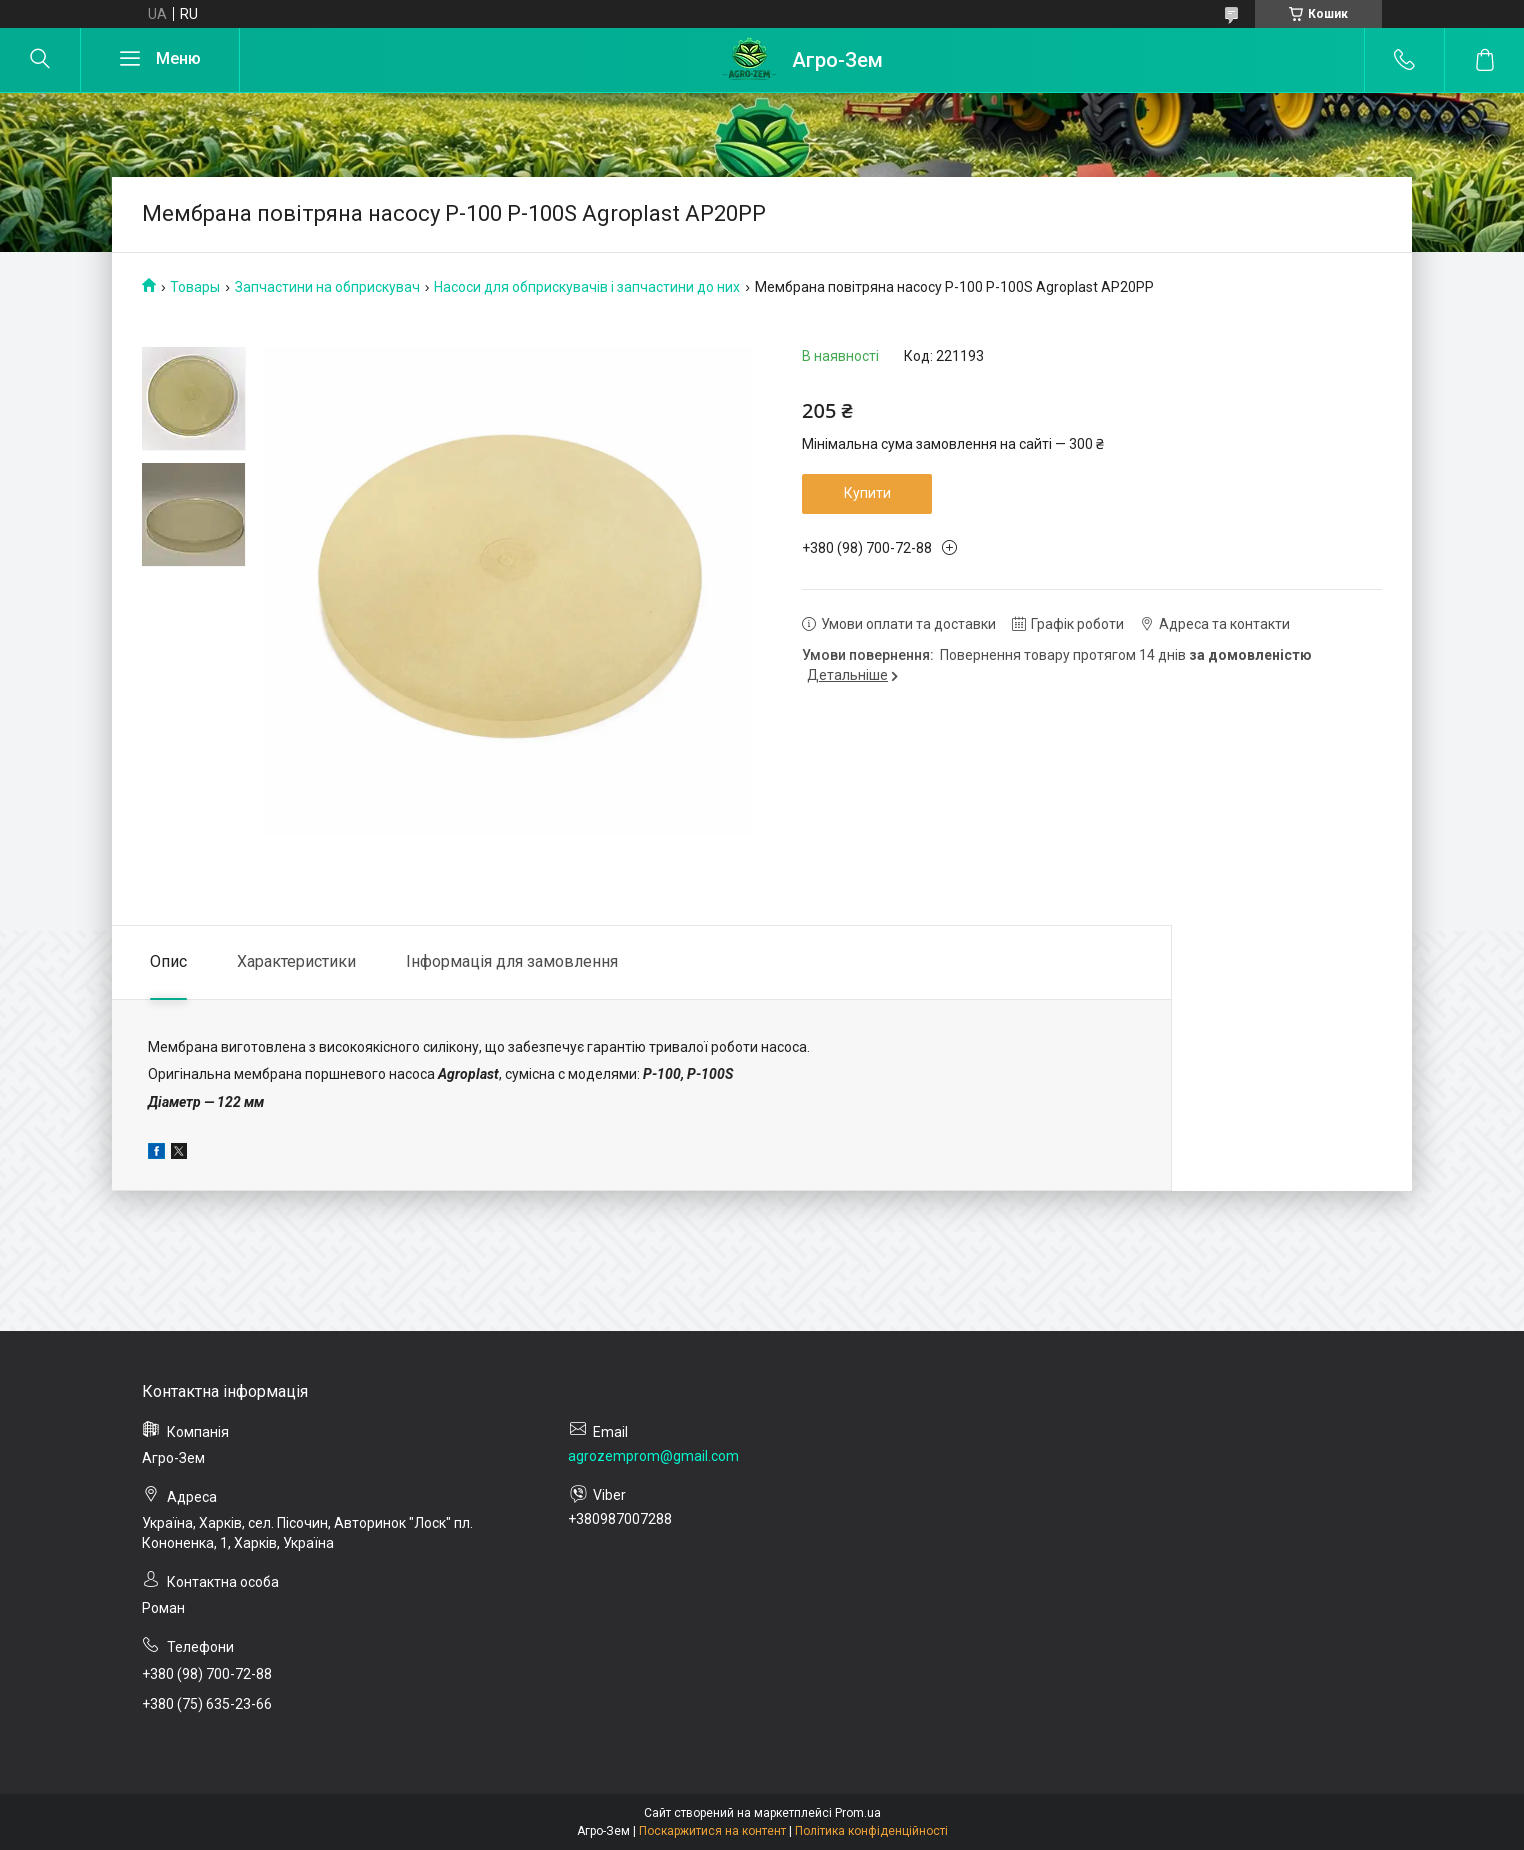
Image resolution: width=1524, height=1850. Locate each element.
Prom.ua (858, 1813)
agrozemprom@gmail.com (653, 1456)
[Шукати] (40, 60)
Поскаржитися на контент (712, 1831)
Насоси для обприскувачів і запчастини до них (587, 287)
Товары (195, 287)
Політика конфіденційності (871, 1831)
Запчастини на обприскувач (327, 287)
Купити (867, 493)
